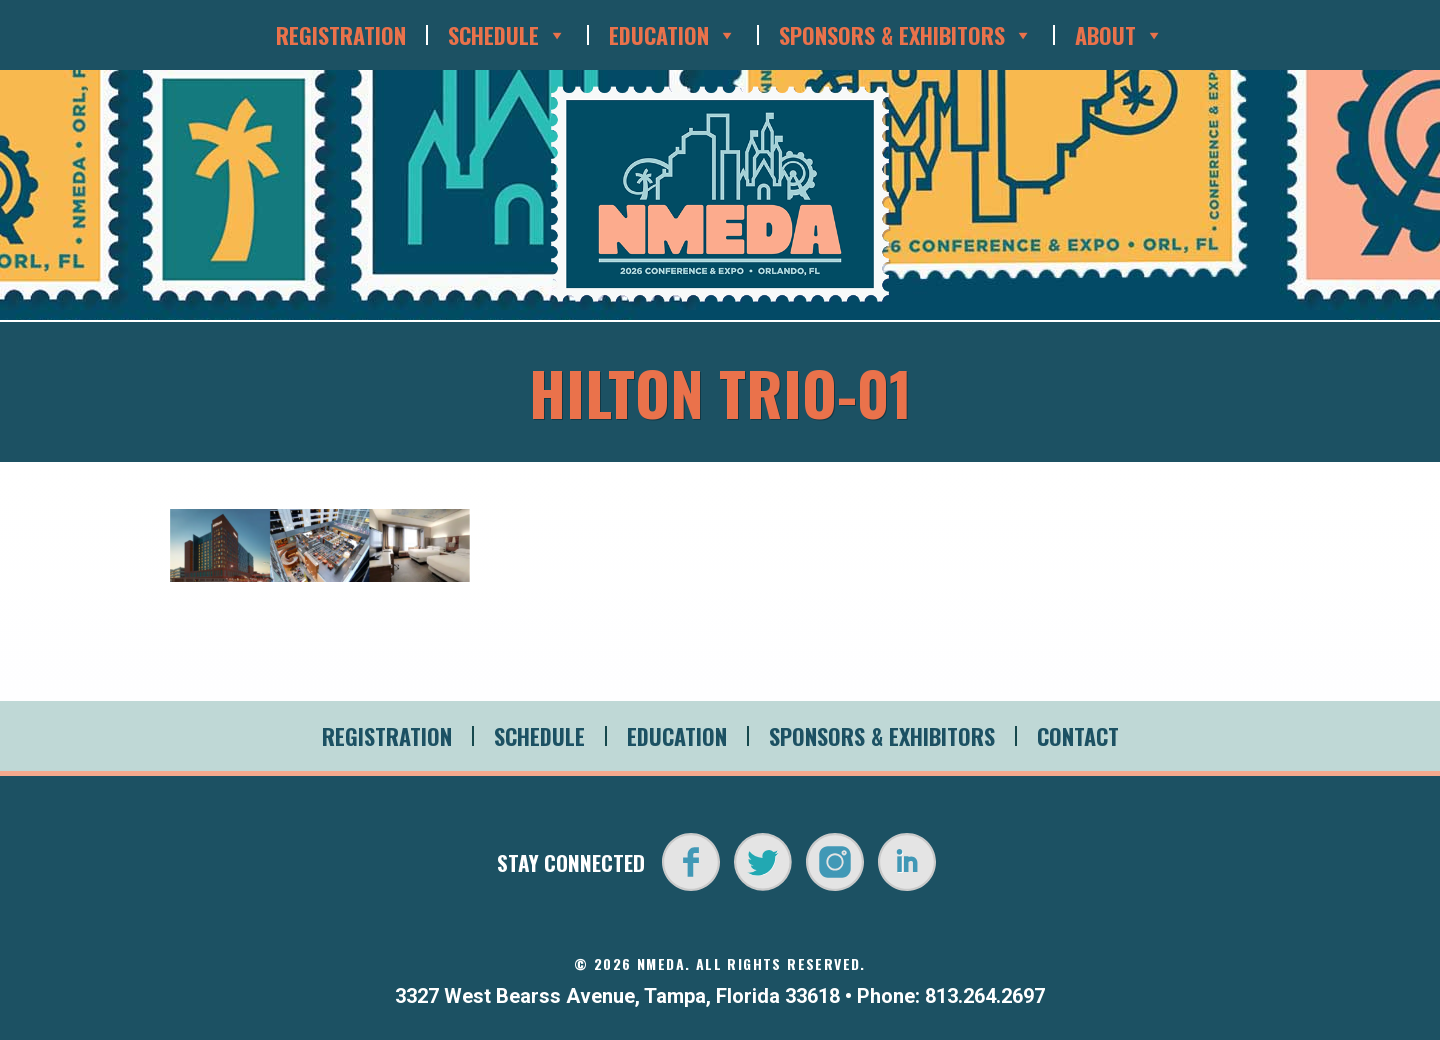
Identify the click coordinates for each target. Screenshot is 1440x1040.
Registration (341, 35)
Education (673, 35)
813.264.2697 (985, 996)
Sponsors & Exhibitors (906, 35)
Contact (1078, 736)
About (1119, 35)
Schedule (507, 35)
